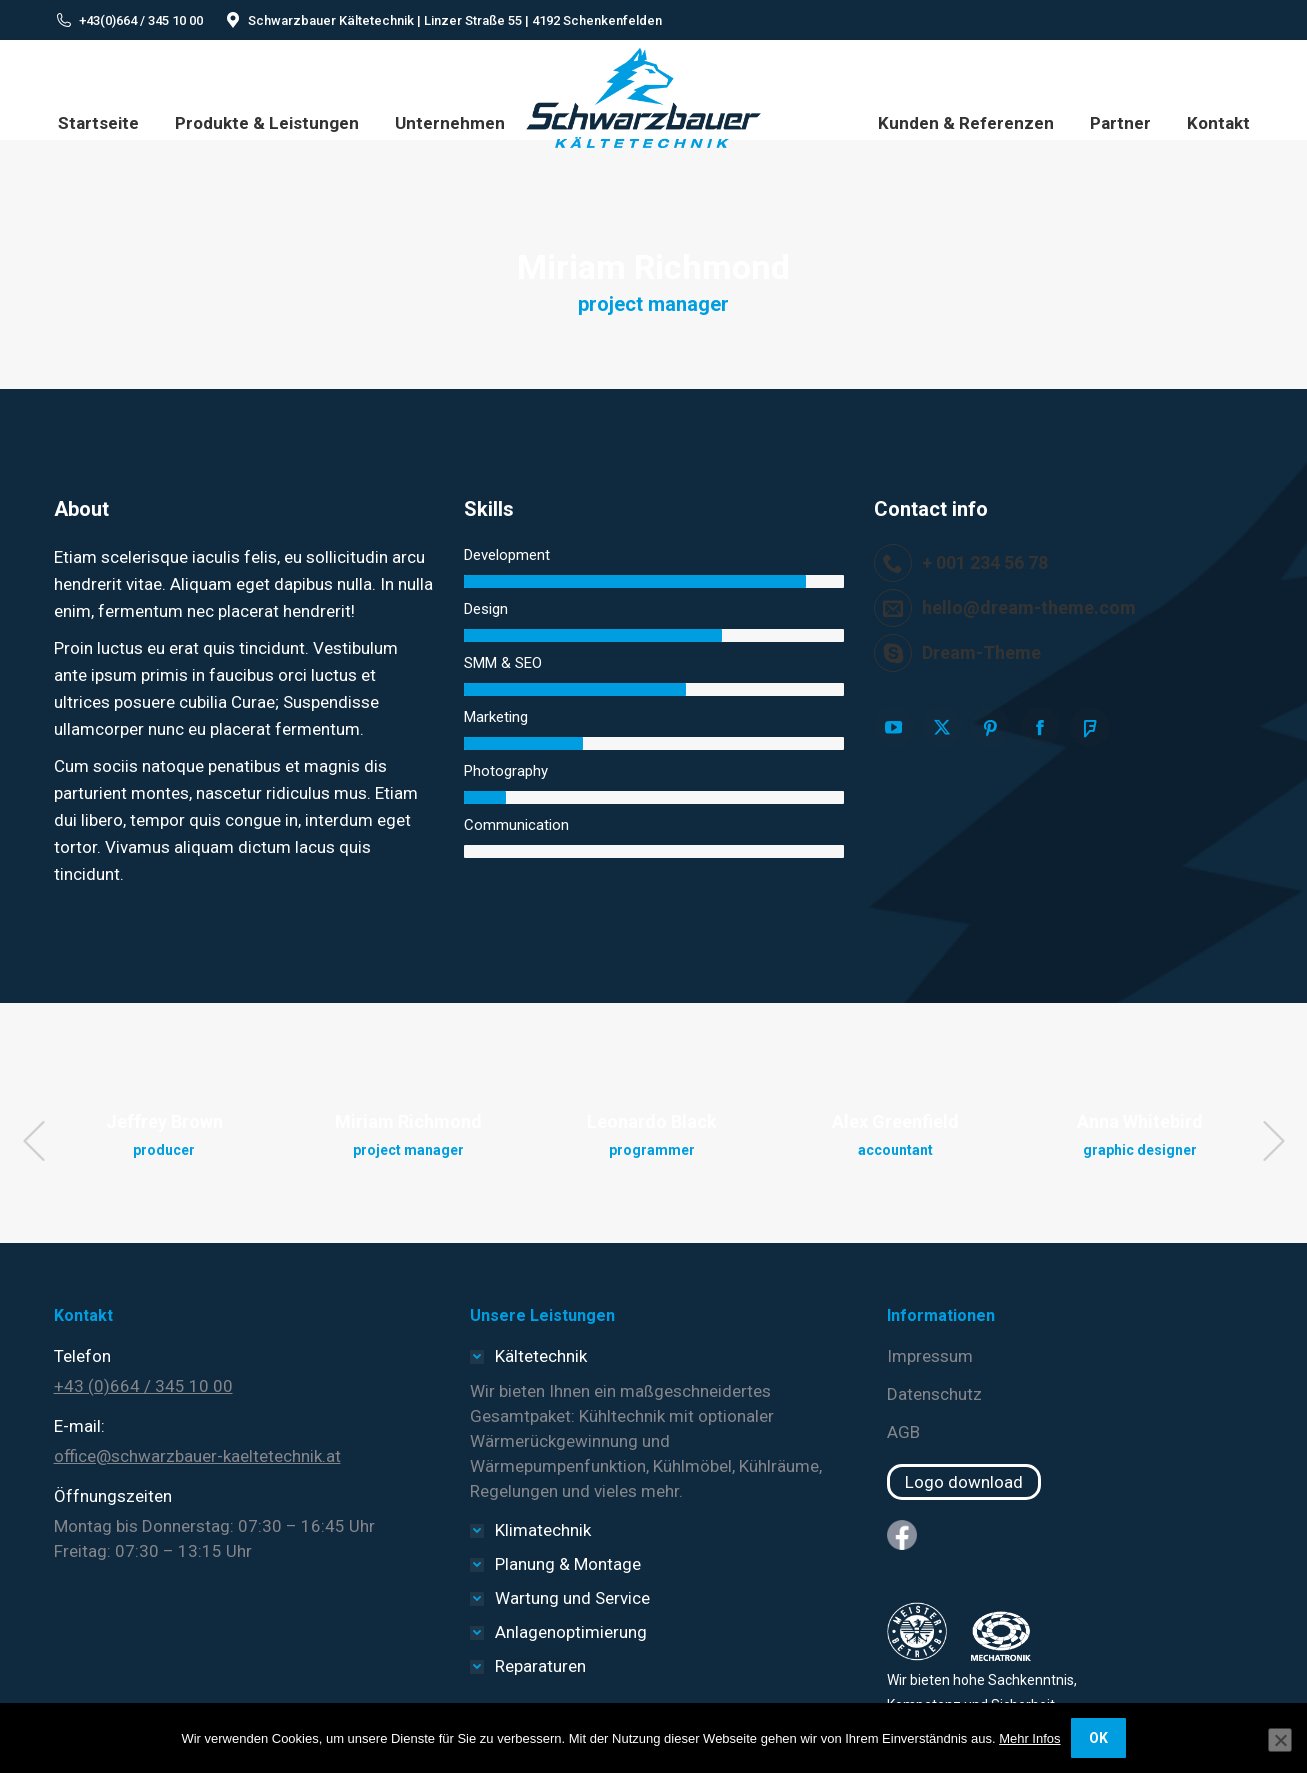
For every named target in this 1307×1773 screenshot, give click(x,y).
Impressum (930, 1356)
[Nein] (1280, 1740)
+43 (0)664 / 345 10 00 (143, 1386)
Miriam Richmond (408, 1121)
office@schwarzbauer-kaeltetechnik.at (197, 1456)
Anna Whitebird (1140, 1121)
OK (1098, 1738)
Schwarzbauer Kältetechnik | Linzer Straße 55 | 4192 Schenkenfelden (455, 20)
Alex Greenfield (895, 1121)
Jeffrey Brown (164, 1121)
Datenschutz (934, 1394)
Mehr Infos (1029, 1738)
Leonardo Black (652, 1121)
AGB (903, 1432)
